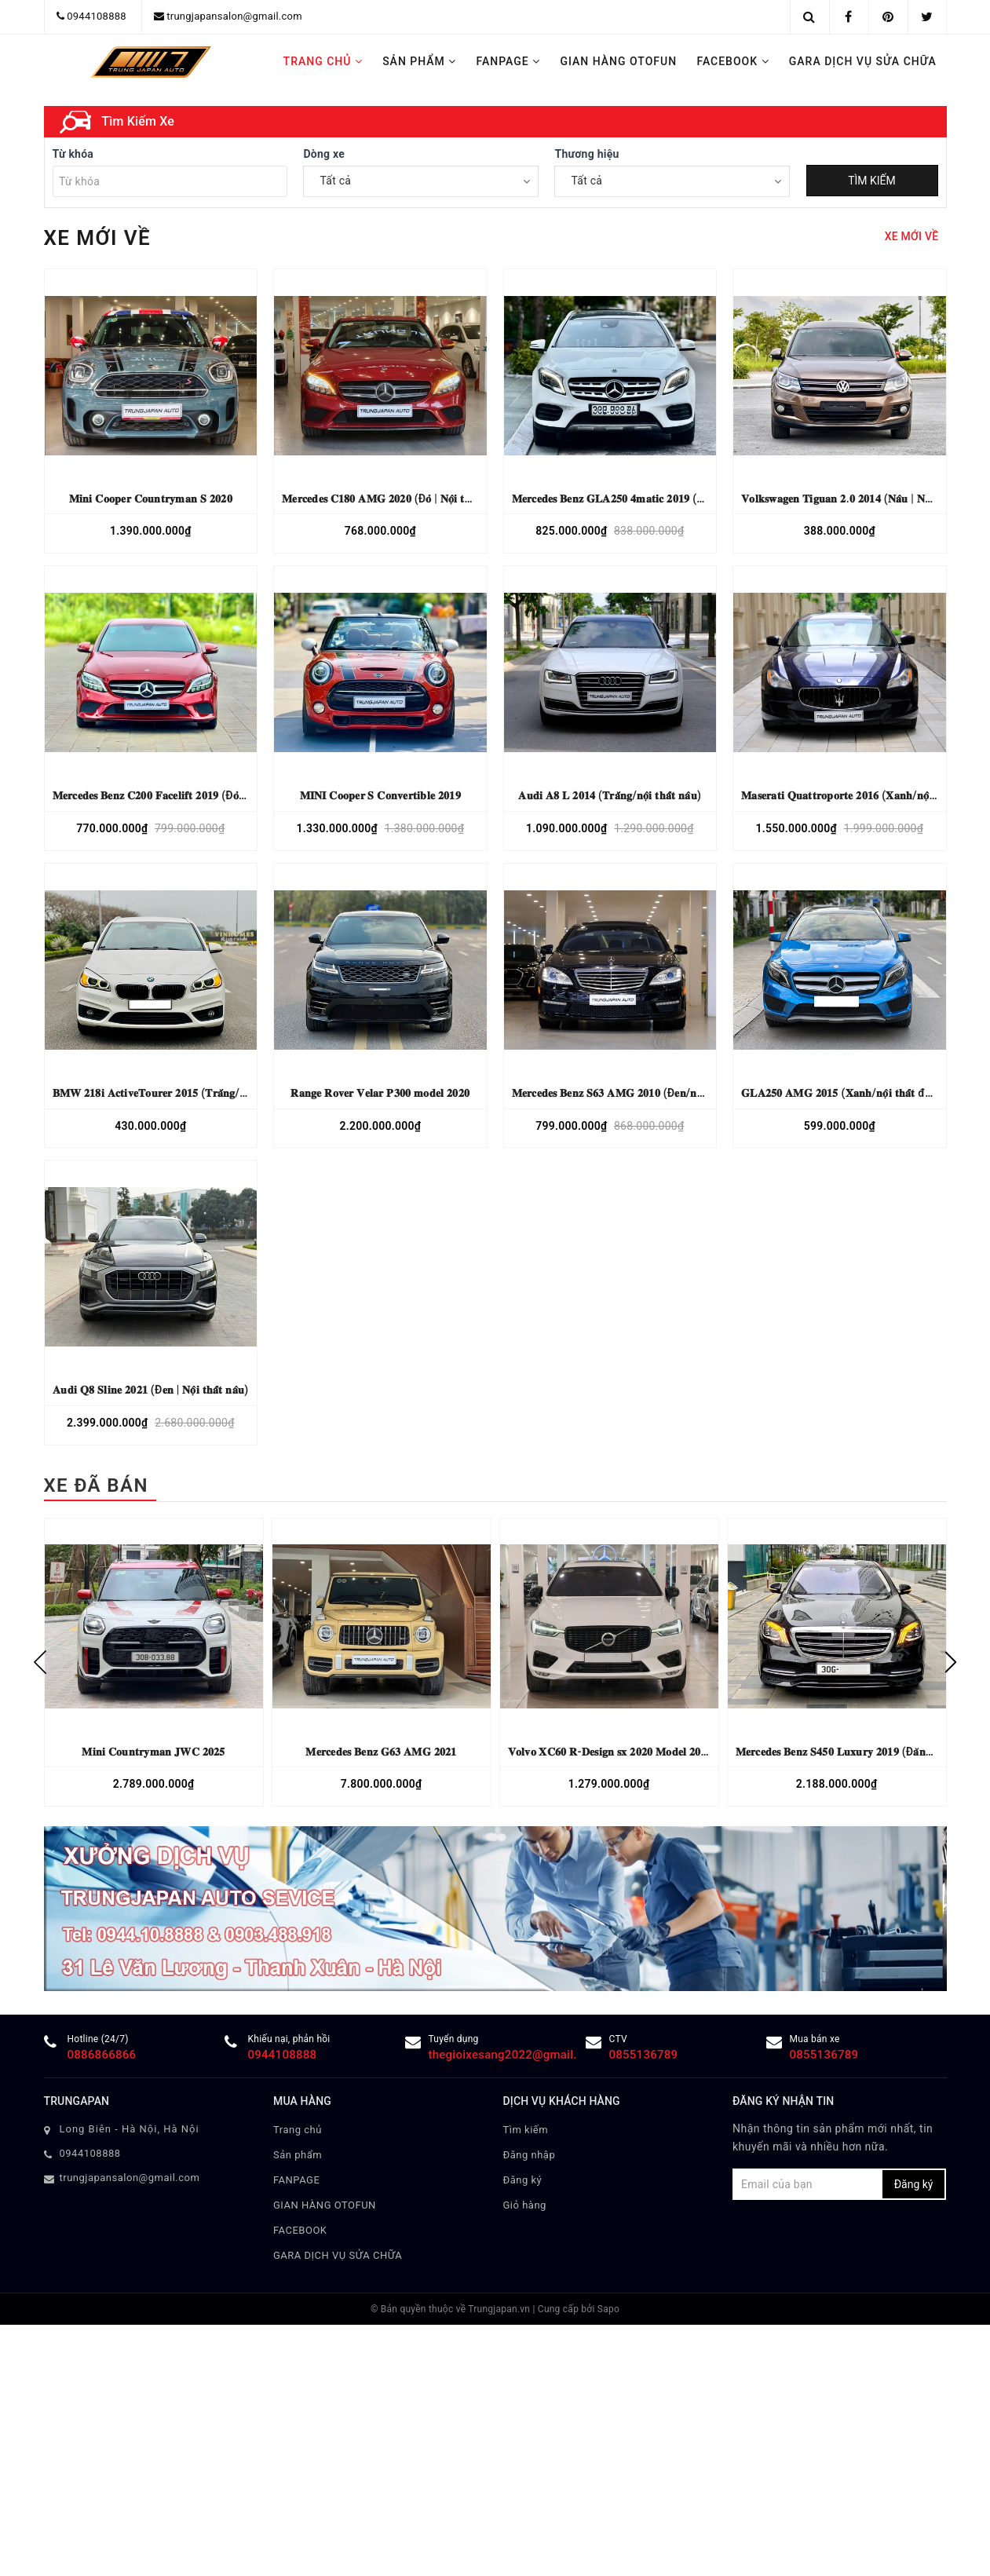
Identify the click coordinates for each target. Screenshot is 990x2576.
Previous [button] (40, 2076)
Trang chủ (323, 61)
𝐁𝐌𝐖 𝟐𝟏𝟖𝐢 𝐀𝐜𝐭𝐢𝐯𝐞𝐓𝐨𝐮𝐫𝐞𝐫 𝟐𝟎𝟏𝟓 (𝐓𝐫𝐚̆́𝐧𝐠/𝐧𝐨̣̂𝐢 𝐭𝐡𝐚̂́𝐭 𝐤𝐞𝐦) (180, 1507)
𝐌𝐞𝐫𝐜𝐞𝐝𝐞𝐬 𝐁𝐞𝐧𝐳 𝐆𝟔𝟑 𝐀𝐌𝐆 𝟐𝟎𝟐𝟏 (380, 2166)
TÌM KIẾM (872, 596)
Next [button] (951, 2076)
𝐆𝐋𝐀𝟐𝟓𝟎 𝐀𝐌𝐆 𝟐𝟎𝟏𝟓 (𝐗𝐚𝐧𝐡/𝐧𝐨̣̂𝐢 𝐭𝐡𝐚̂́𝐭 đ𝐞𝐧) (841, 1507)
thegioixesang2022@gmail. (503, 2470)
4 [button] (507, 488)
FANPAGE (509, 61)
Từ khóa (73, 569)
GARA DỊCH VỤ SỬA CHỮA (863, 61)
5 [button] (519, 488)
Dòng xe (324, 569)
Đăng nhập (529, 2569)
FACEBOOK (732, 61)
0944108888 (96, 16)
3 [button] (495, 488)
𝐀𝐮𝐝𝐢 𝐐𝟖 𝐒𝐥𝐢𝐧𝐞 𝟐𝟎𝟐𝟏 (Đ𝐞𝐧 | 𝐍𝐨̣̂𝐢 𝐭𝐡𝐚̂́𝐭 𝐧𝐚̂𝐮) (150, 1805)
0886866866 (102, 2470)
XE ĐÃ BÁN (96, 1901)
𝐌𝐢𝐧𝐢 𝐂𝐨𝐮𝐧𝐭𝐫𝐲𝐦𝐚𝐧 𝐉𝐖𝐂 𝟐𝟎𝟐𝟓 (153, 2166)
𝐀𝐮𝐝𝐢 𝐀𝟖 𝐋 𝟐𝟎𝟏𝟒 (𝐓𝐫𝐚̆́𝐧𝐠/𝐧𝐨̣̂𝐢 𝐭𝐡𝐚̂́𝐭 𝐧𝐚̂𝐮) (609, 1210)
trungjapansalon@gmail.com (234, 16)
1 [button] (472, 488)
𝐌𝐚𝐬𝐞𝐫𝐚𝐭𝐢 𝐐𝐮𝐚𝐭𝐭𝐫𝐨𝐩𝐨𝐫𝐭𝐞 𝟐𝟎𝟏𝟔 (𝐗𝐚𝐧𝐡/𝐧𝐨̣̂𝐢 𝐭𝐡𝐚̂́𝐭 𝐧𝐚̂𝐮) (861, 1210)
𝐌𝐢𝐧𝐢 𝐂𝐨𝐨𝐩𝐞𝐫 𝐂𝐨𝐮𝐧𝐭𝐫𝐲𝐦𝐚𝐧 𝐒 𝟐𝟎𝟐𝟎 (150, 913)
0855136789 (643, 2470)
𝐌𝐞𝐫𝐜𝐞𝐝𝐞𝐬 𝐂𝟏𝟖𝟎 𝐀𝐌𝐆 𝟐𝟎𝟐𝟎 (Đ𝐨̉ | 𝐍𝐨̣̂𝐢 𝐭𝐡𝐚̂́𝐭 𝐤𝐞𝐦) (395, 913)
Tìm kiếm (526, 2544)
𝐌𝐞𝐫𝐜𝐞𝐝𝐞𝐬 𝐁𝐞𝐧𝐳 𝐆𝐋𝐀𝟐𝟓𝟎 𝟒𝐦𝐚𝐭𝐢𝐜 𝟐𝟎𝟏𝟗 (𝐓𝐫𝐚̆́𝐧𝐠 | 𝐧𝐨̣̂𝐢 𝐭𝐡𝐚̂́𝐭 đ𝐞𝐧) (656, 913)
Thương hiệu (586, 569)
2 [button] (484, 488)
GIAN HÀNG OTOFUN (618, 61)
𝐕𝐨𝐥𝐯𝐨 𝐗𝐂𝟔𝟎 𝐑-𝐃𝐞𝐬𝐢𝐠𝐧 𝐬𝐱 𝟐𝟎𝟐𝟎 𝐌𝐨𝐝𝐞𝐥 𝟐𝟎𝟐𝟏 (610, 2166)
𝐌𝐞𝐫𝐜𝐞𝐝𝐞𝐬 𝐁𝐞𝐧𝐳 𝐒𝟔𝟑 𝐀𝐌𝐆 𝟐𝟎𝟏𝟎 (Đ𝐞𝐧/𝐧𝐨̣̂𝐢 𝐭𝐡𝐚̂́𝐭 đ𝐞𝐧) (633, 1507)
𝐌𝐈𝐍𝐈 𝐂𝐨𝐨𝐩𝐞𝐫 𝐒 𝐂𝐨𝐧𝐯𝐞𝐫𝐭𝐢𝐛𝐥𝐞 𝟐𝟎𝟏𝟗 (380, 1210)
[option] (154, 2077)
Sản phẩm (419, 61)
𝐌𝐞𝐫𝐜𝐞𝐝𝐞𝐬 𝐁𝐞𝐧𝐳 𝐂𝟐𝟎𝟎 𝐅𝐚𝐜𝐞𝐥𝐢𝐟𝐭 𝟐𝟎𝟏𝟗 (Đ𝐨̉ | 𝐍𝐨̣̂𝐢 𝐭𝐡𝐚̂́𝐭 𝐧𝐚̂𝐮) (183, 1210)
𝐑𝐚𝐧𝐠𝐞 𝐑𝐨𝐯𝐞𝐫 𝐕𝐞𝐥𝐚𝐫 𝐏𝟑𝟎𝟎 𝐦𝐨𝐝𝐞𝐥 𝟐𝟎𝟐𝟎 (379, 1507)
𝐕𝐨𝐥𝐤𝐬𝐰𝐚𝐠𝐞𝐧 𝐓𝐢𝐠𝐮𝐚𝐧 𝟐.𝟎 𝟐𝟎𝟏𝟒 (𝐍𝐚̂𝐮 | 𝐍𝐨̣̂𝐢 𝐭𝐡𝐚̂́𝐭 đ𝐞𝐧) (862, 913)
